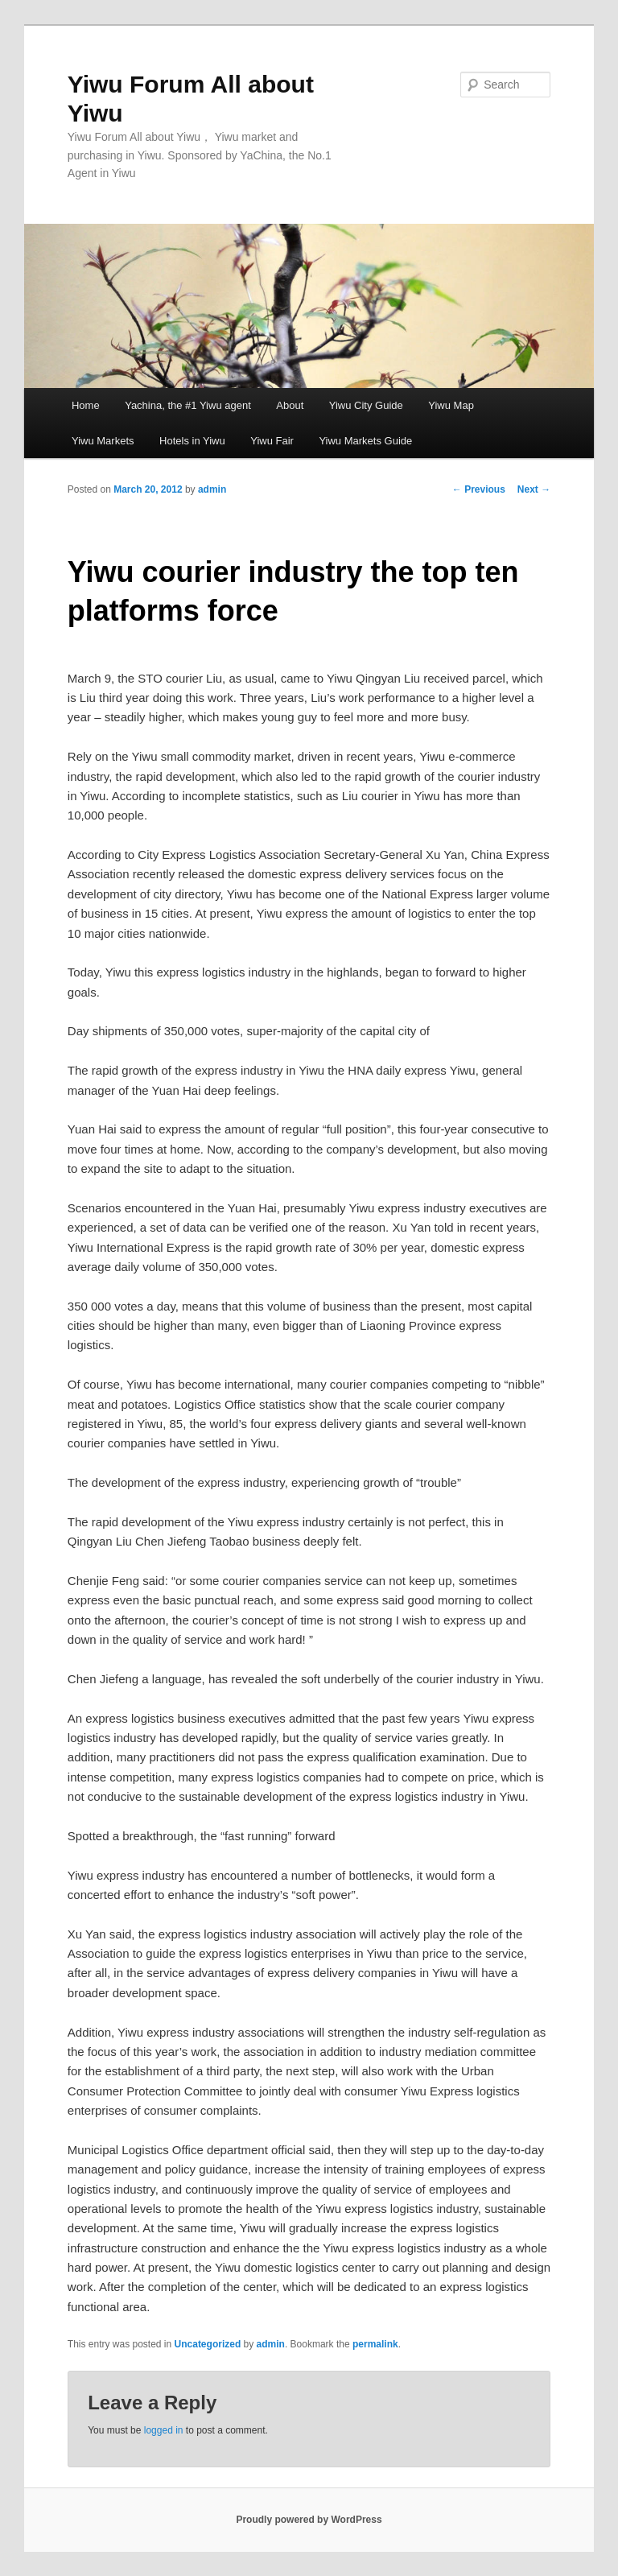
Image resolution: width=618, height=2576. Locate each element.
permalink (375, 2344)
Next (533, 489)
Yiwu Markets (103, 441)
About (289, 405)
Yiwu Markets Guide (365, 441)
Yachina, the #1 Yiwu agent (188, 405)
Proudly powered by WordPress (308, 2519)
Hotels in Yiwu (192, 441)
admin (212, 489)
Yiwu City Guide (366, 405)
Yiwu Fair (272, 441)
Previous (478, 489)
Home (86, 405)
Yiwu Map (451, 405)
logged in (163, 2430)
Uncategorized (208, 2344)
